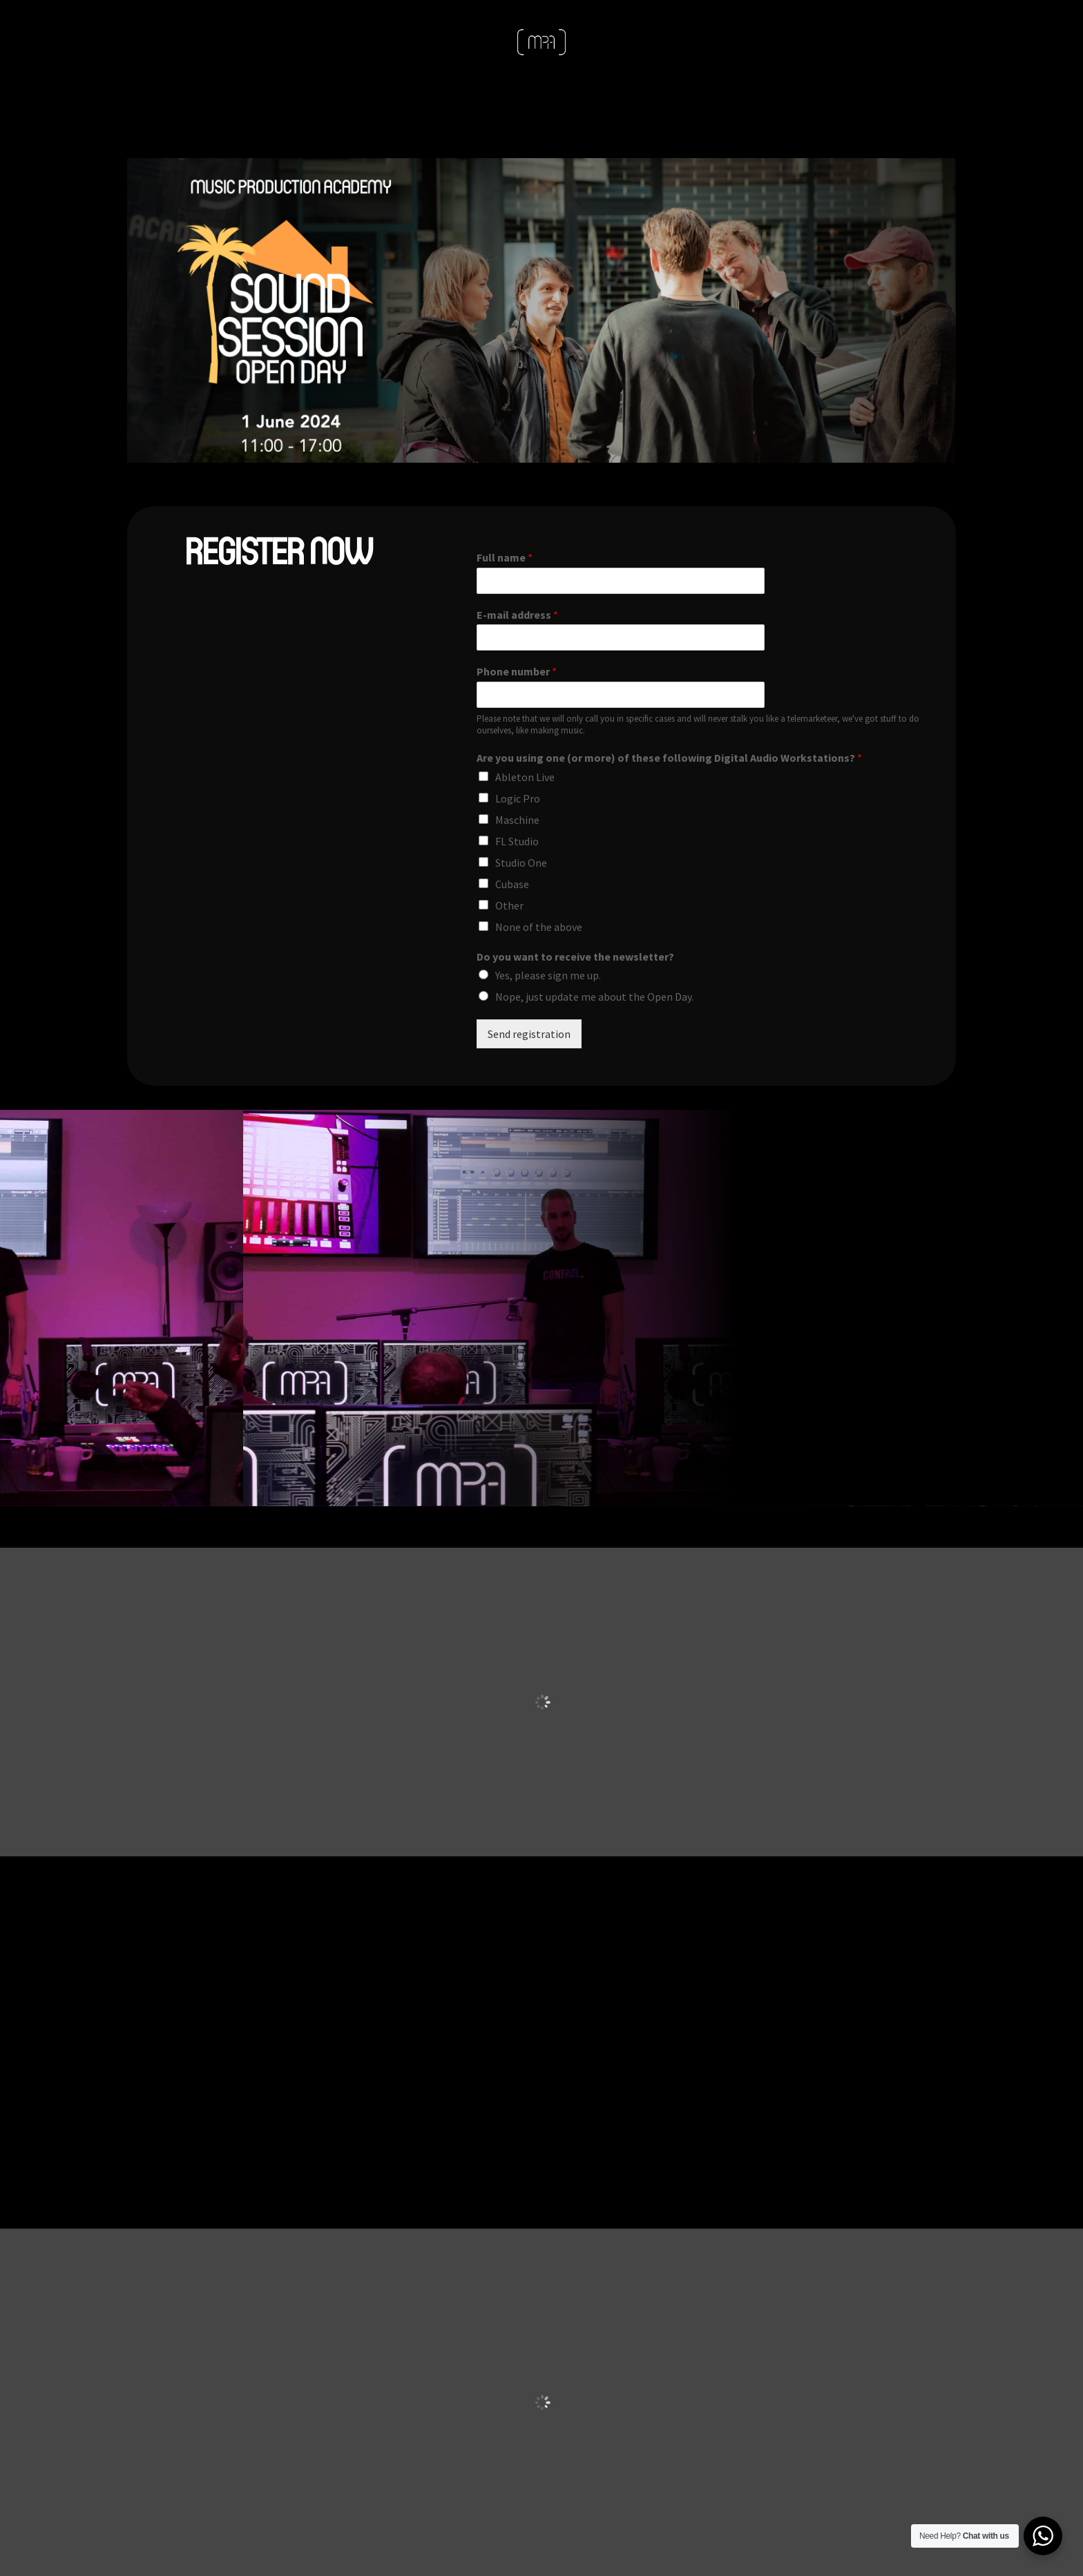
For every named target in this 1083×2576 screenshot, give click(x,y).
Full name (505, 557)
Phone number (517, 671)
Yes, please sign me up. (548, 975)
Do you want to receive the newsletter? (575, 956)
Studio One (521, 862)
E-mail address (517, 615)
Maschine (517, 820)
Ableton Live (525, 777)
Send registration (529, 1034)
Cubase (512, 884)
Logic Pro (517, 798)
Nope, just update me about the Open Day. (594, 996)
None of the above (538, 927)
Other (509, 905)
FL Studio (517, 841)
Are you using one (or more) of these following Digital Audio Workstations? (669, 758)
